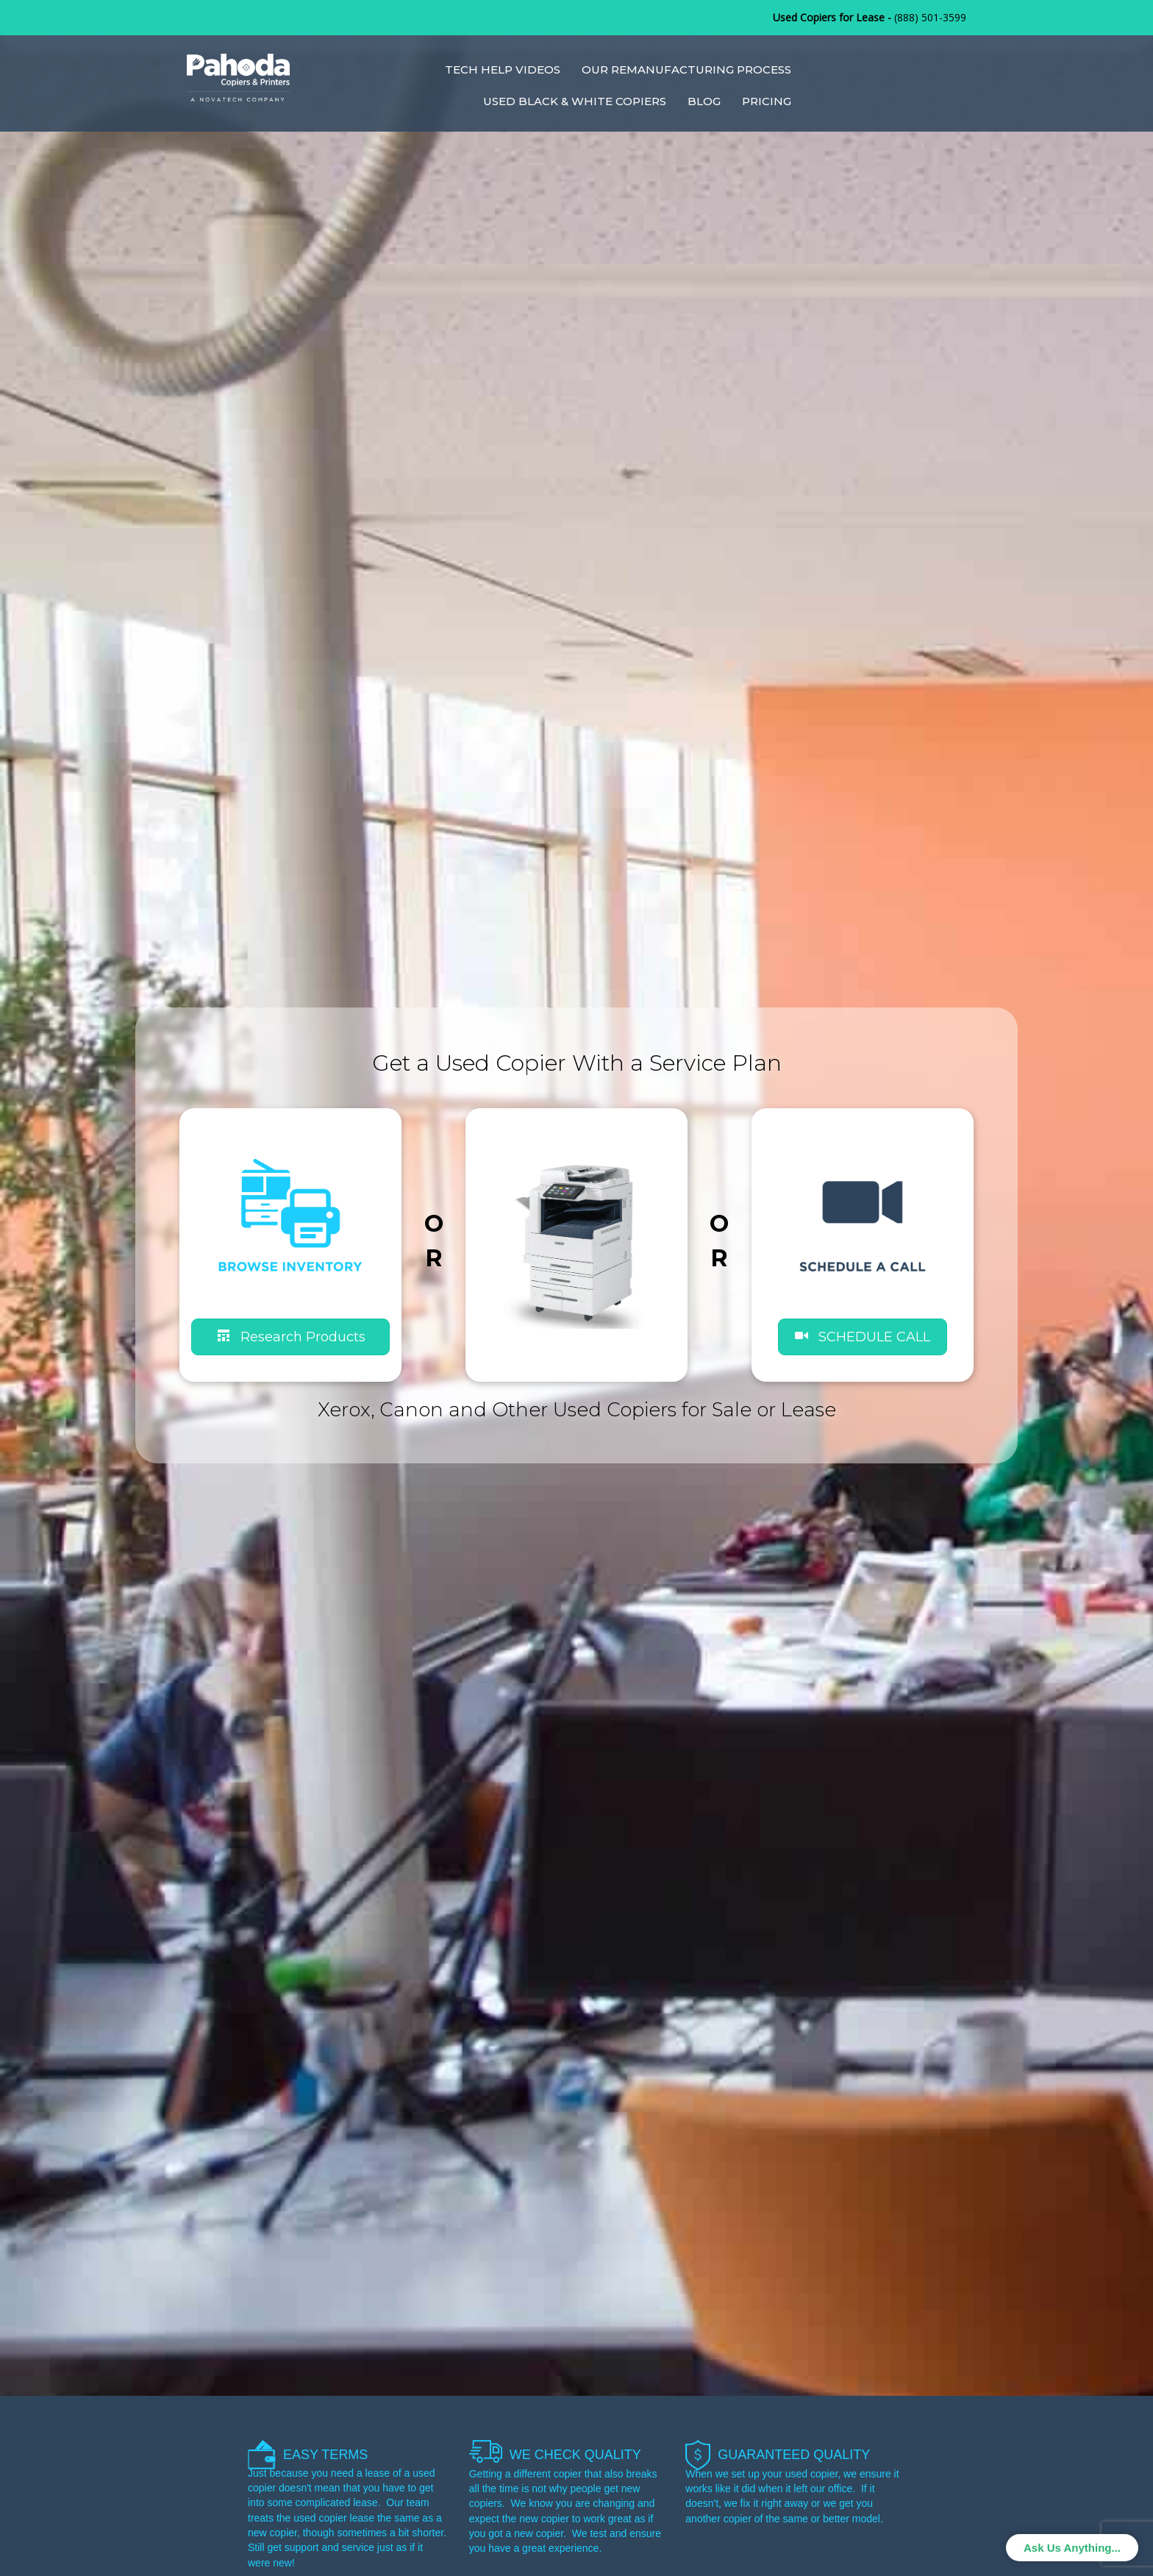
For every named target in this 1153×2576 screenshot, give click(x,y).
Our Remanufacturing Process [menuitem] (686, 69)
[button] (862, 1337)
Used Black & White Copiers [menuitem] (574, 101)
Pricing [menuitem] (766, 101)
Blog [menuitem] (704, 101)
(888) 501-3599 (930, 17)
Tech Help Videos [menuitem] (502, 69)
